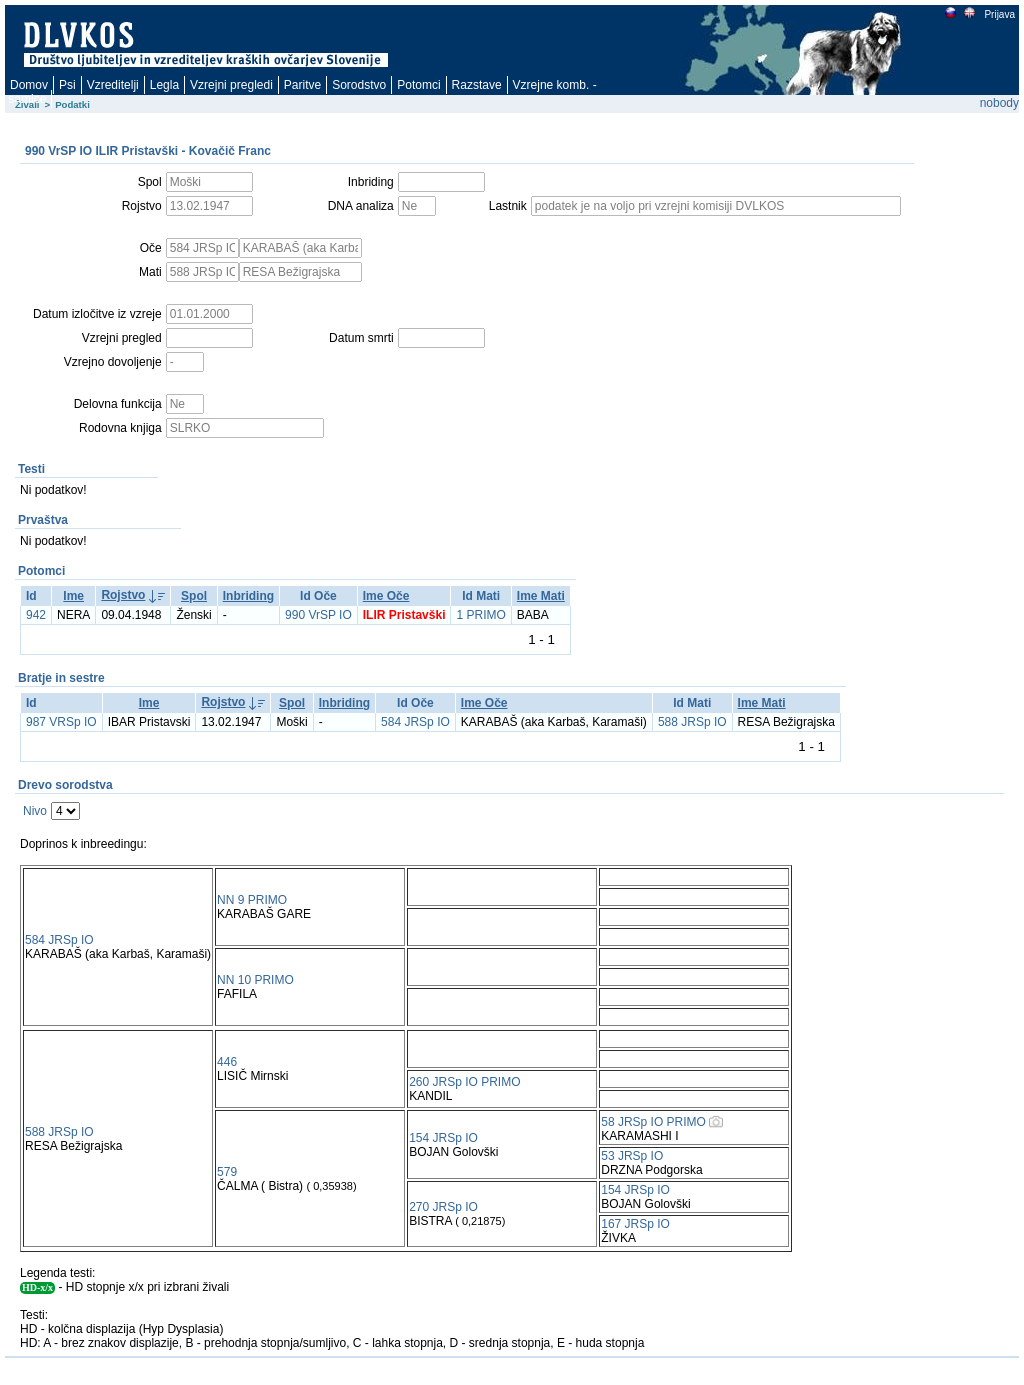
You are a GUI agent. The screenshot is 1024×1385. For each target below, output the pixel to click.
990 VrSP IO (318, 615)
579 (227, 1172)
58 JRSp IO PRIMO (653, 1122)
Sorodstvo (359, 85)
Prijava (999, 14)
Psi (67, 85)
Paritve (302, 85)
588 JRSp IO (692, 722)
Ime (73, 596)
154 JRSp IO (443, 1138)
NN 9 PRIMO (252, 900)
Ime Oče (386, 596)
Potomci (418, 85)
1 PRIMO (480, 615)
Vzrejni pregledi (231, 85)
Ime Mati (541, 596)
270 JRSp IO (443, 1207)
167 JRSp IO (635, 1224)
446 (227, 1062)
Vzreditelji (113, 85)
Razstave (477, 85)
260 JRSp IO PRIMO (464, 1082)
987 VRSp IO (61, 722)
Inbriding (248, 596)
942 (36, 615)
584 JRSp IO (415, 722)
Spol (194, 596)
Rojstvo (123, 595)
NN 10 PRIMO (255, 980)
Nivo (35, 811)
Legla (164, 85)
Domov (29, 85)
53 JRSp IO (632, 1156)
